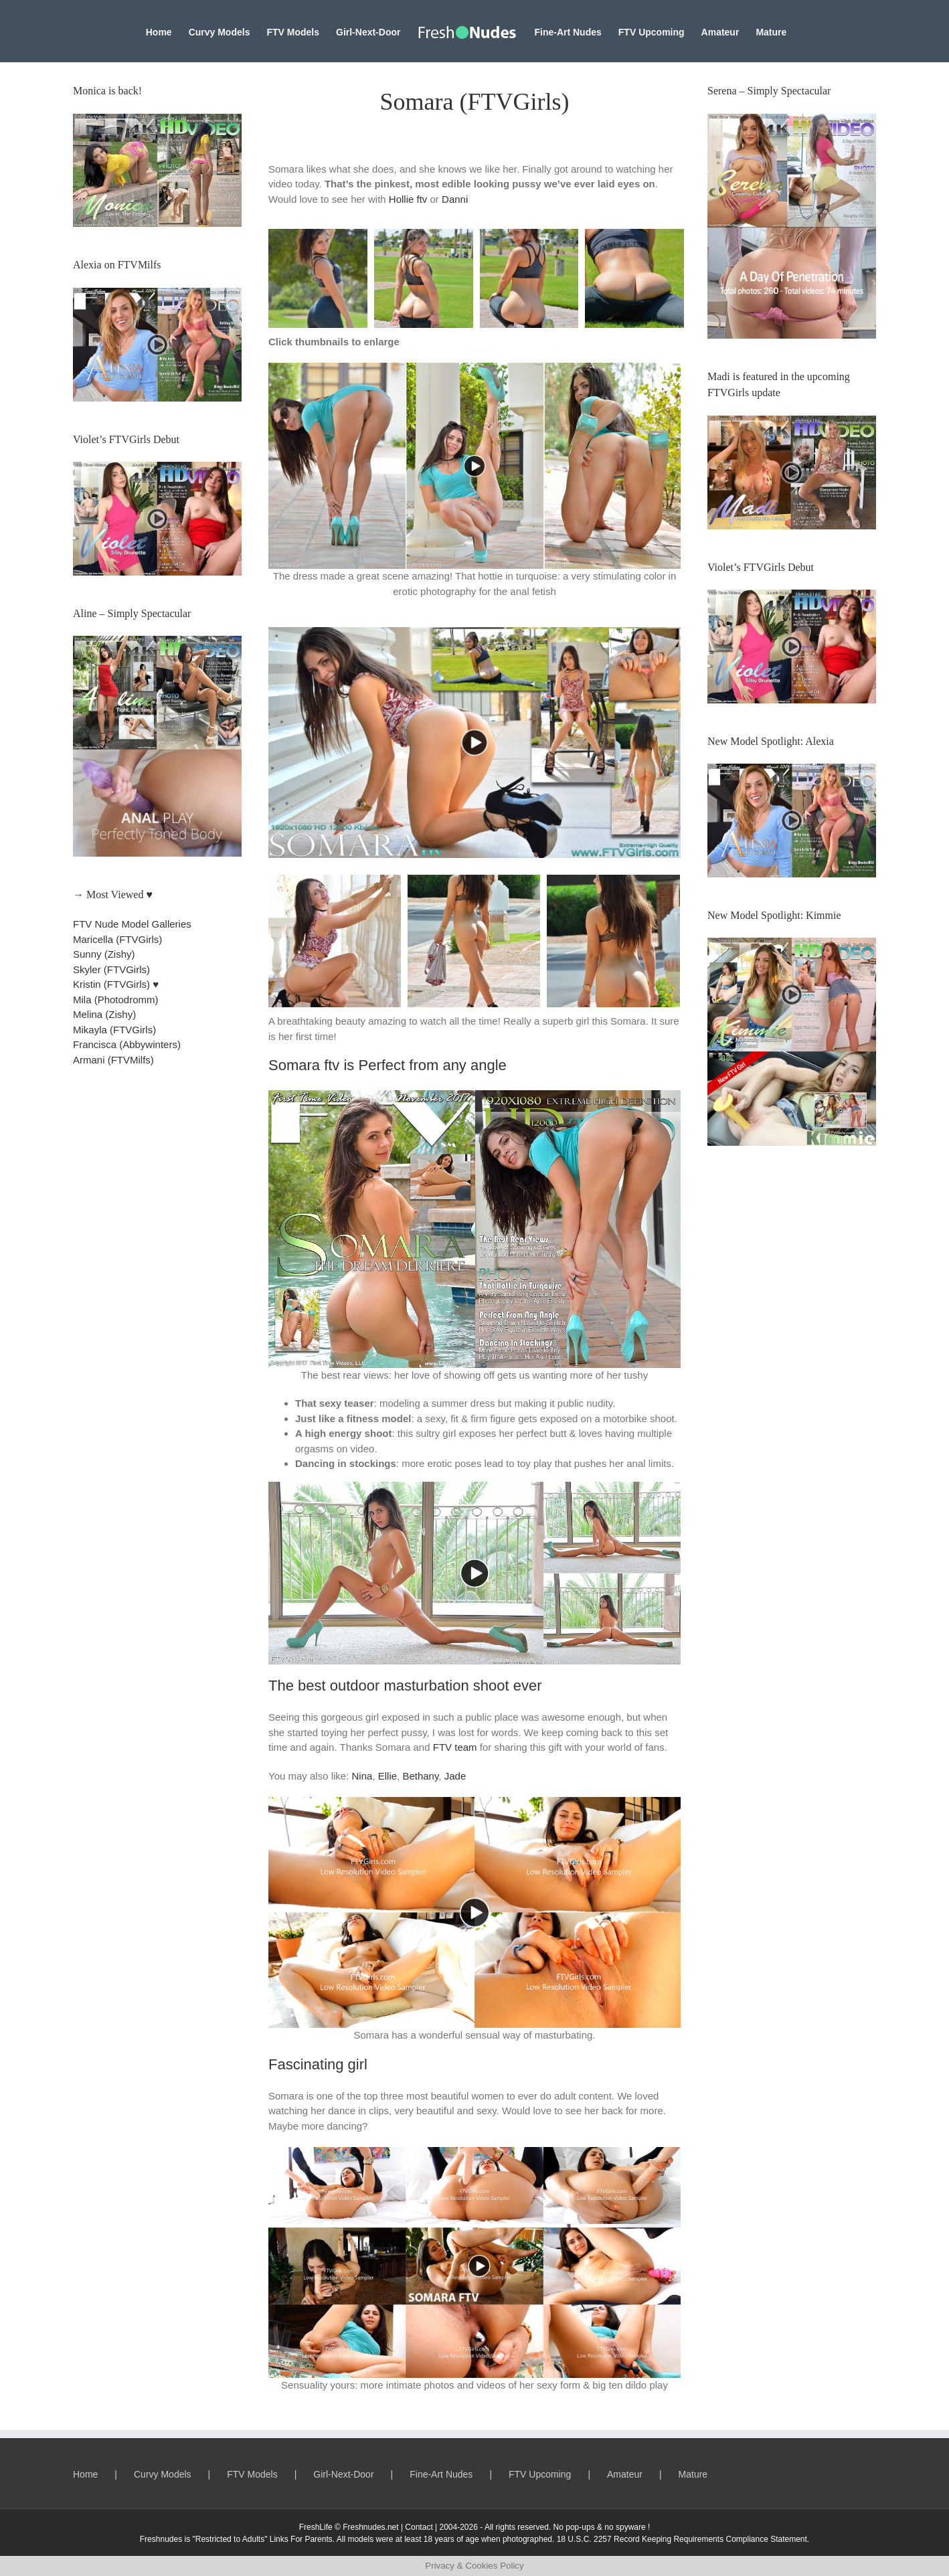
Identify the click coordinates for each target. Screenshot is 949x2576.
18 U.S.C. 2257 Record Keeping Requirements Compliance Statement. (683, 2539)
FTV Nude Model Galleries (132, 924)
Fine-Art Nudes (441, 2474)
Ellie (387, 1776)
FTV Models (252, 2474)
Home (85, 2474)
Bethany (420, 1776)
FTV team (455, 1747)
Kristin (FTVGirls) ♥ (116, 984)
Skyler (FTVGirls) (111, 969)
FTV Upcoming (540, 2474)
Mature (693, 2474)
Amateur (624, 2474)
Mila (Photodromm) (116, 999)
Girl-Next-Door (343, 2474)
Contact (418, 2527)
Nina (362, 1776)
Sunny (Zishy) (104, 954)
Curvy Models (162, 2474)
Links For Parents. (302, 2539)
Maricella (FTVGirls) (117, 939)
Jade (455, 1776)
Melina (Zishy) (104, 1014)
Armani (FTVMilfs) (113, 1059)
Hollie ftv (408, 199)
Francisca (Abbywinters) (127, 1044)
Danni (455, 199)
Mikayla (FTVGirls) (114, 1029)
